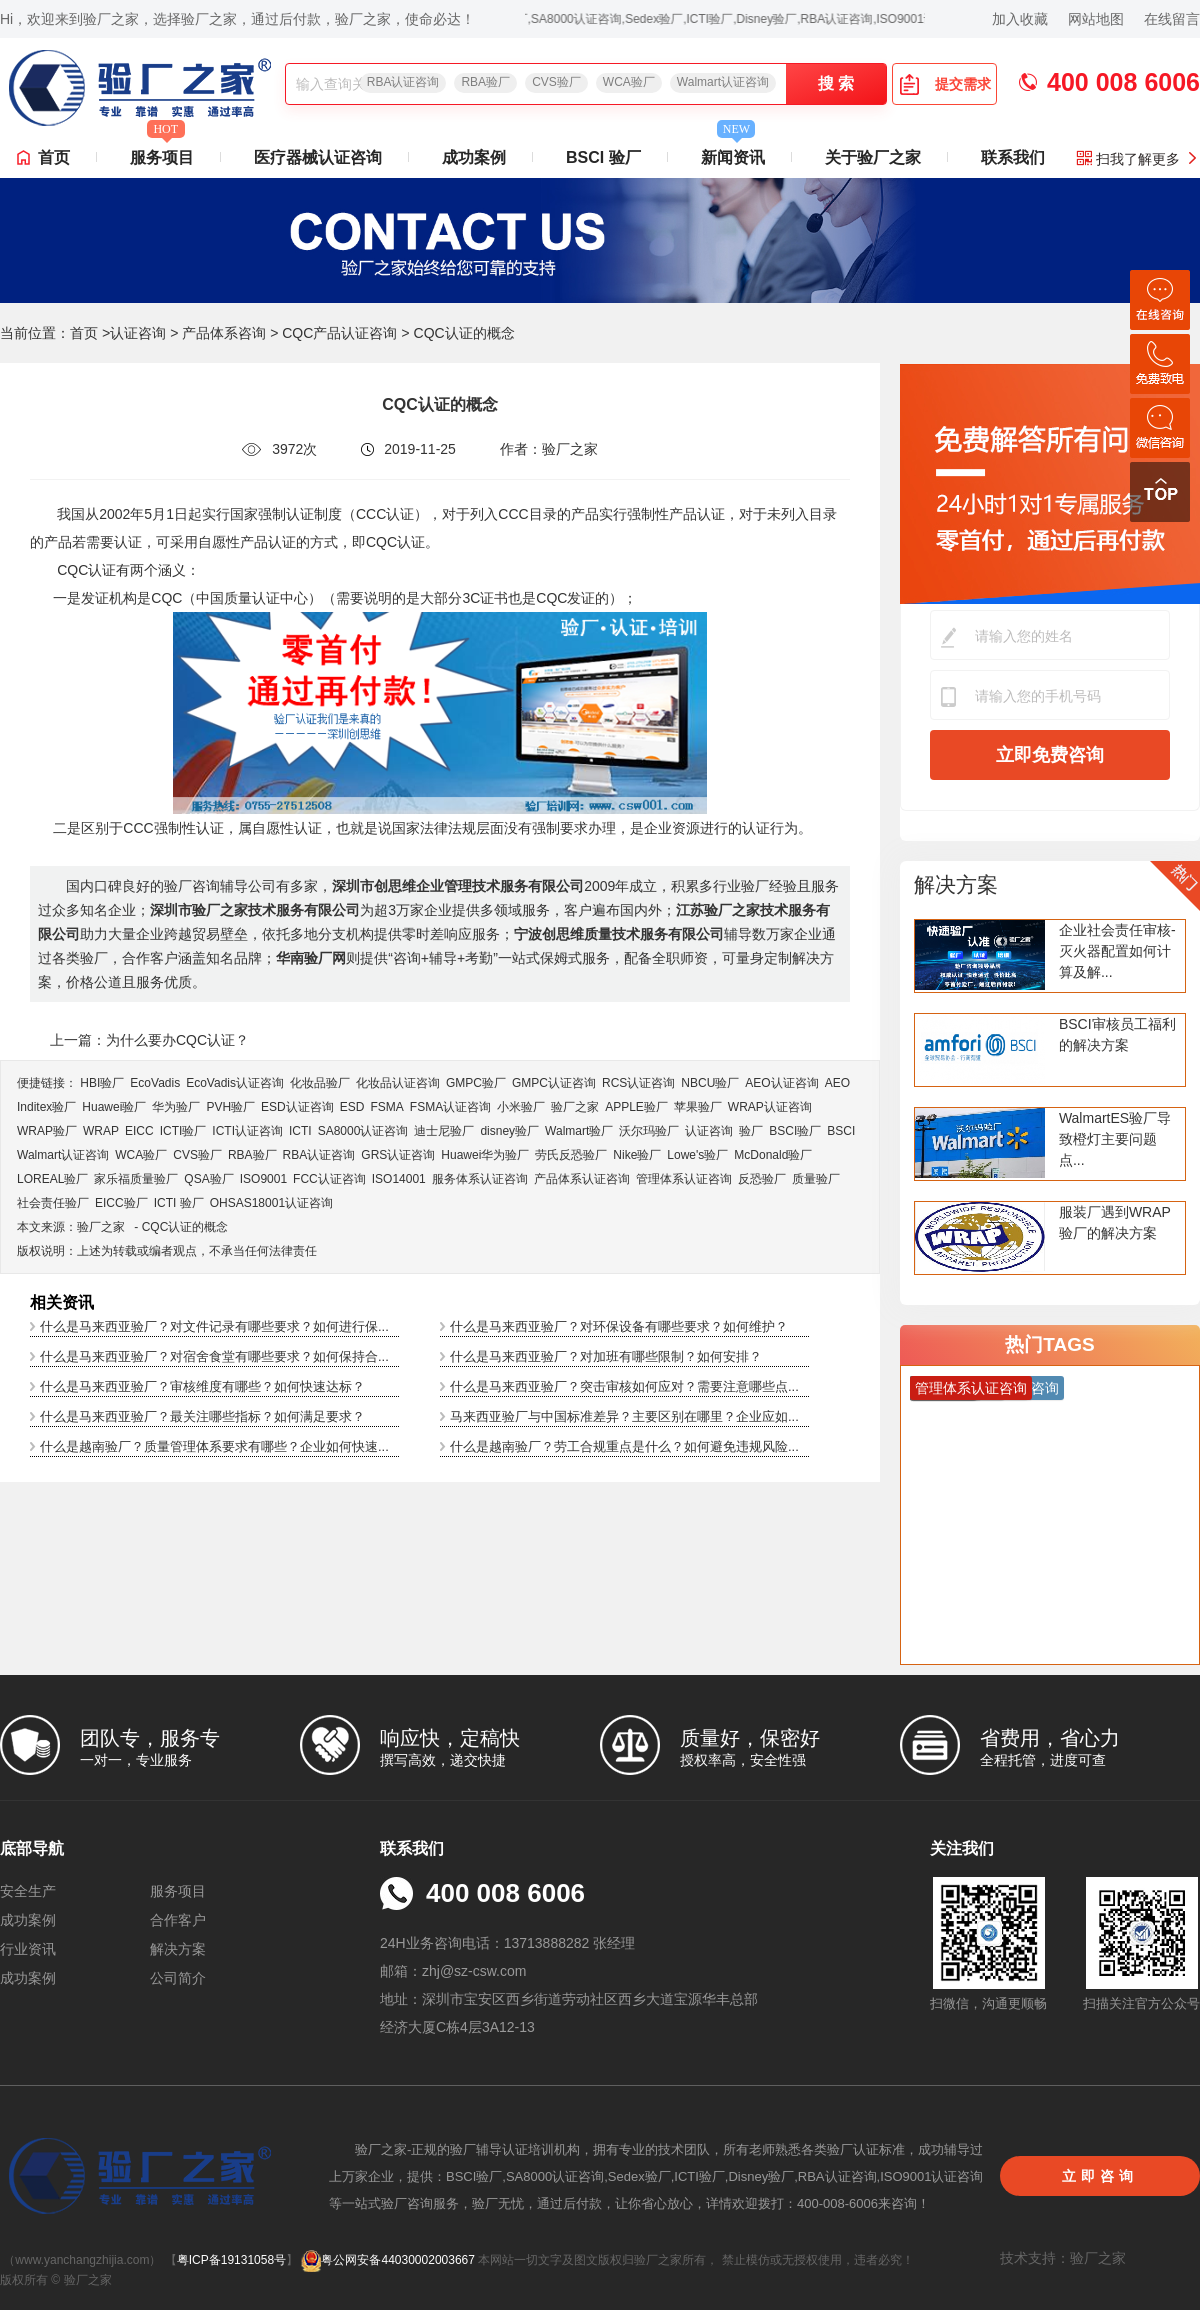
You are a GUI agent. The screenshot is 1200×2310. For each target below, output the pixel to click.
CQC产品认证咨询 (339, 333)
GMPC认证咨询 (554, 1083)
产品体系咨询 (224, 333)
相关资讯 (62, 1302)
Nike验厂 (637, 1155)
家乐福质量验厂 (136, 1179)
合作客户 (178, 1920)
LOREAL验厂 (52, 1179)
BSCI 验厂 (603, 157)
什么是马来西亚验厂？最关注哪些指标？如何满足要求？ (202, 1416)
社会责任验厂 (53, 1203)
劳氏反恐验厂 (571, 1155)
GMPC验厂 (476, 1083)
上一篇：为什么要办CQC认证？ (149, 1040)
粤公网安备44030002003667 (387, 2260)
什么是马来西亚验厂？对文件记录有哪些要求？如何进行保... (214, 1326)
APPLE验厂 (636, 1107)
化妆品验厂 (320, 1083)
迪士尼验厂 (444, 1131)
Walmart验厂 (579, 1131)
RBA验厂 (485, 82)
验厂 (751, 1131)
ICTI (300, 1131)
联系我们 (1013, 157)
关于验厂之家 (873, 157)
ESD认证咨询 (297, 1107)
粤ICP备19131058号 (231, 2260)
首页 (54, 157)
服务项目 (162, 152)
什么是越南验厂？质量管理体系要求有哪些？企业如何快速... (214, 1446)
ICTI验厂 (183, 1131)
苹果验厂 (698, 1107)
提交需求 (945, 84)
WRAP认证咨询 (770, 1107)
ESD (352, 1107)
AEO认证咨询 (781, 1083)
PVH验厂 (230, 1107)
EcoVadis (155, 1083)
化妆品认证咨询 (398, 1083)
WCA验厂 (629, 82)
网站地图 (1096, 19)
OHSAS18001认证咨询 (271, 1203)
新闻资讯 (733, 152)
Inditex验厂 (46, 1107)
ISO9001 (263, 1179)
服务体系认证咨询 (480, 1179)
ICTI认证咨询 (247, 1131)
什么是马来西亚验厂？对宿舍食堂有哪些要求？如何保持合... (214, 1356)
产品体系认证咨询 (582, 1179)
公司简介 (178, 1978)
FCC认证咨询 (329, 1179)
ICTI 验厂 (179, 1203)
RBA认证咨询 (403, 82)
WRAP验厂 (47, 1131)
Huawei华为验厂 (485, 1155)
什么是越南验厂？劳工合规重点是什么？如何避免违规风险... (624, 1446)
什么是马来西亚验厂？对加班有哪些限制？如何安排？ (606, 1356)
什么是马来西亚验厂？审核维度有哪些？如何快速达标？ (202, 1386)
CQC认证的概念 (185, 1227)
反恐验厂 (762, 1179)
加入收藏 (1020, 19)
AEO (837, 1083)
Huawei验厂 (114, 1107)
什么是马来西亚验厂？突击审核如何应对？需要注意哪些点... (624, 1386)
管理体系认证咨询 (684, 1179)
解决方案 (956, 884)
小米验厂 (521, 1107)
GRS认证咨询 (398, 1155)
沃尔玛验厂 (649, 1131)
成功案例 (474, 157)
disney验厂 (509, 1131)
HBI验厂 (102, 1083)
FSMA (386, 1107)
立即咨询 (1100, 2176)
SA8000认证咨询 (363, 1131)
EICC (139, 1131)
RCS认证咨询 (638, 1083)
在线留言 (1172, 19)
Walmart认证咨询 (723, 82)
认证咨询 (138, 333)
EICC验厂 (121, 1203)
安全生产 (28, 1891)
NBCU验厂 (710, 1083)
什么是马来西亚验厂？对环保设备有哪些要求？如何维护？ (619, 1326)
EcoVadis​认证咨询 (235, 1083)
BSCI (841, 1131)
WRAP (101, 1131)
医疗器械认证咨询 (318, 157)
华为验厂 (176, 1107)
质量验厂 (816, 1179)
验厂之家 (575, 1107)
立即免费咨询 (1050, 755)
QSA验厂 (208, 1179)
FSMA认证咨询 (450, 1107)
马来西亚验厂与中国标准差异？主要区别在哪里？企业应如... (624, 1416)
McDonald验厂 (773, 1155)
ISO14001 (399, 1179)
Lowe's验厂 (697, 1155)
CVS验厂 (556, 82)
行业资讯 (28, 1949)
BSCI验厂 (795, 1131)
